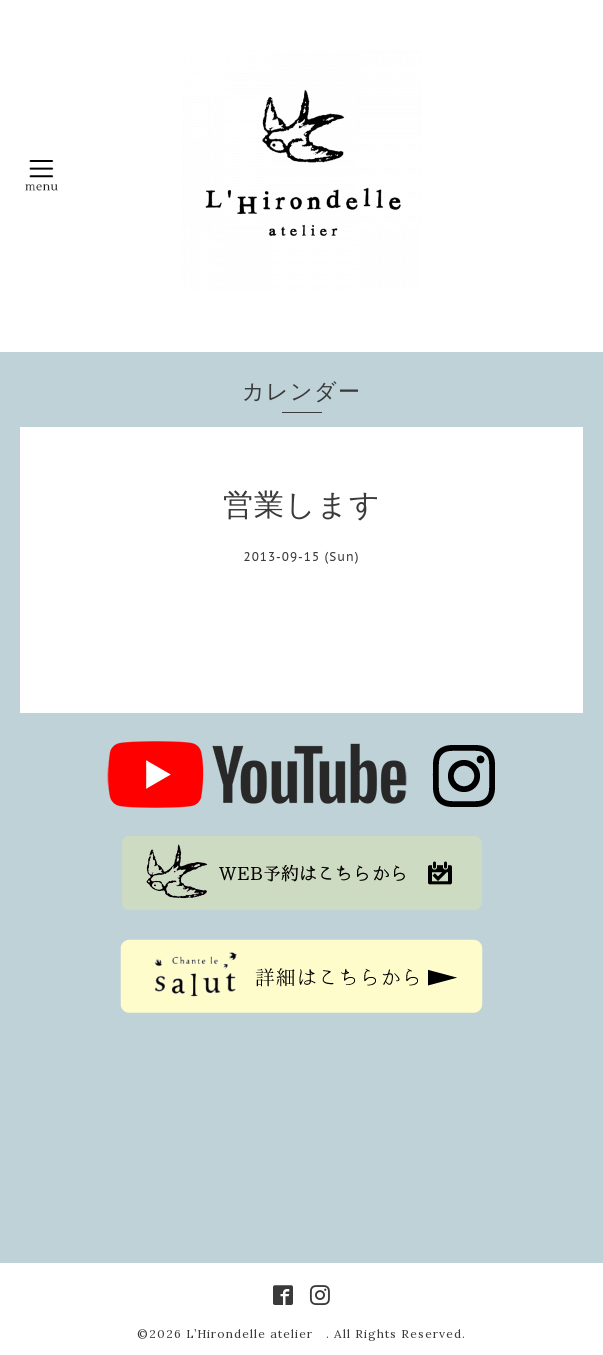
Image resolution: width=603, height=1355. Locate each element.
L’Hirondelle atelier (256, 1333)
